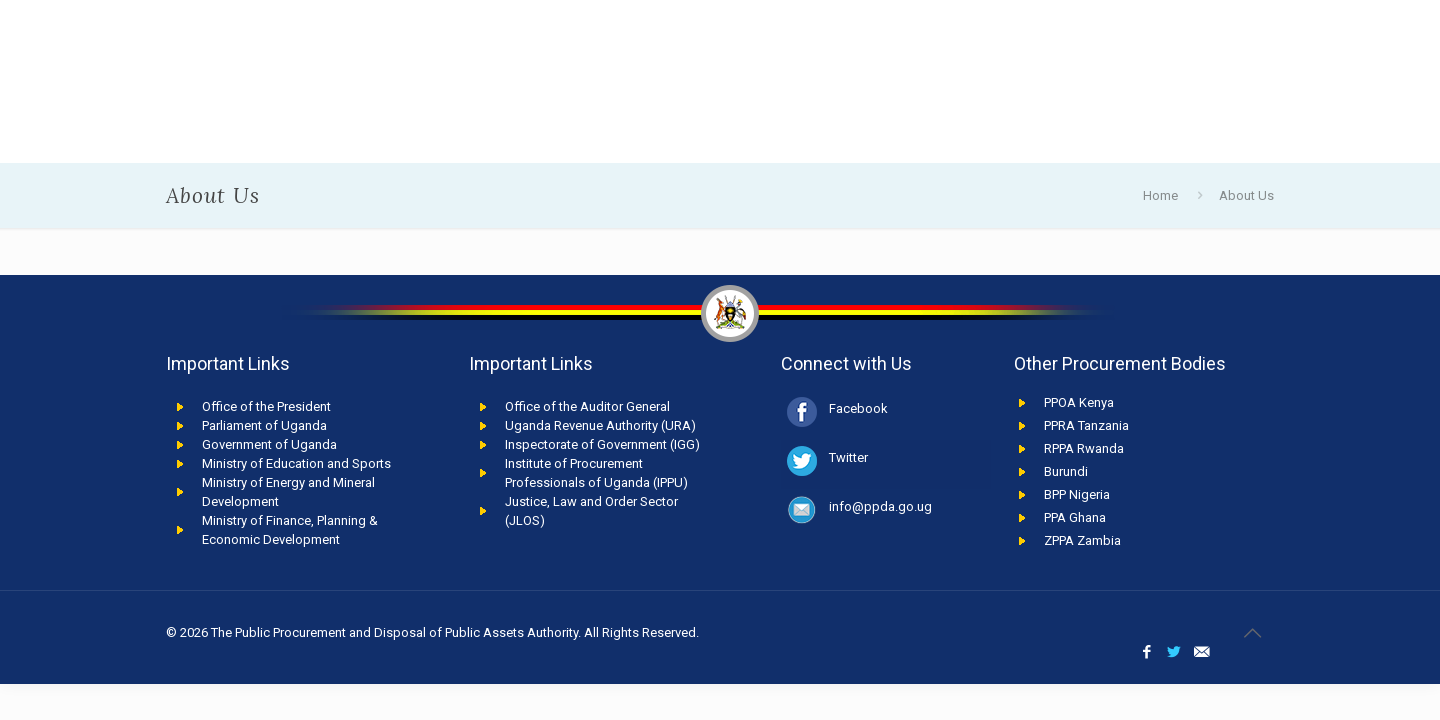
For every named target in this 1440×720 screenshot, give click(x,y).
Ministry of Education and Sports (296, 463)
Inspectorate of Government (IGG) (602, 444)
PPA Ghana (1075, 517)
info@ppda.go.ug (880, 506)
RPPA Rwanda (1084, 448)
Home (1160, 195)
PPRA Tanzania (1086, 425)
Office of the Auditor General (587, 406)
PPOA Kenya (1079, 402)
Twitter (848, 457)
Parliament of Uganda (264, 425)
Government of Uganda (269, 444)
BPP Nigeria (1077, 494)
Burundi (1066, 471)
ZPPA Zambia (1082, 540)
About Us (1246, 195)
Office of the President (266, 406)
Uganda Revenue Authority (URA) (600, 425)
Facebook (858, 408)
